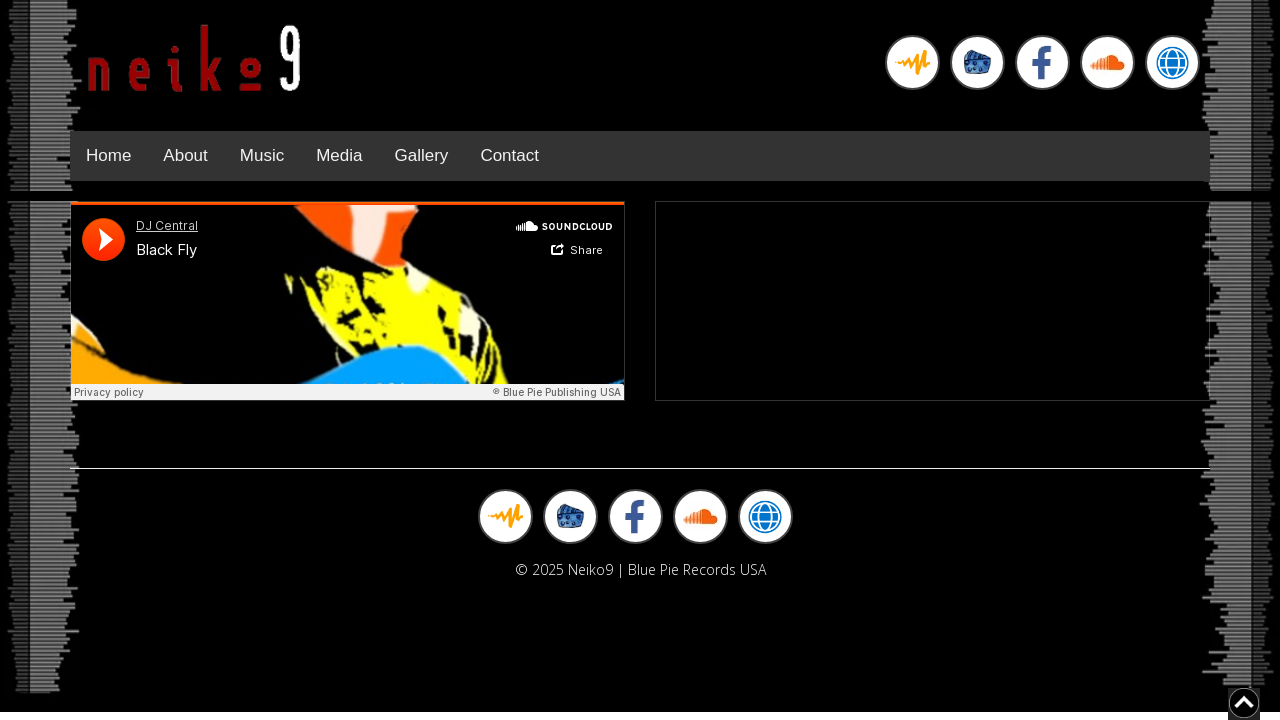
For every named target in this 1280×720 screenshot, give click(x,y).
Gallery (422, 155)
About (185, 155)
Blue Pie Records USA (697, 569)
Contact (509, 155)
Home (108, 155)
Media (339, 155)
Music (262, 155)
